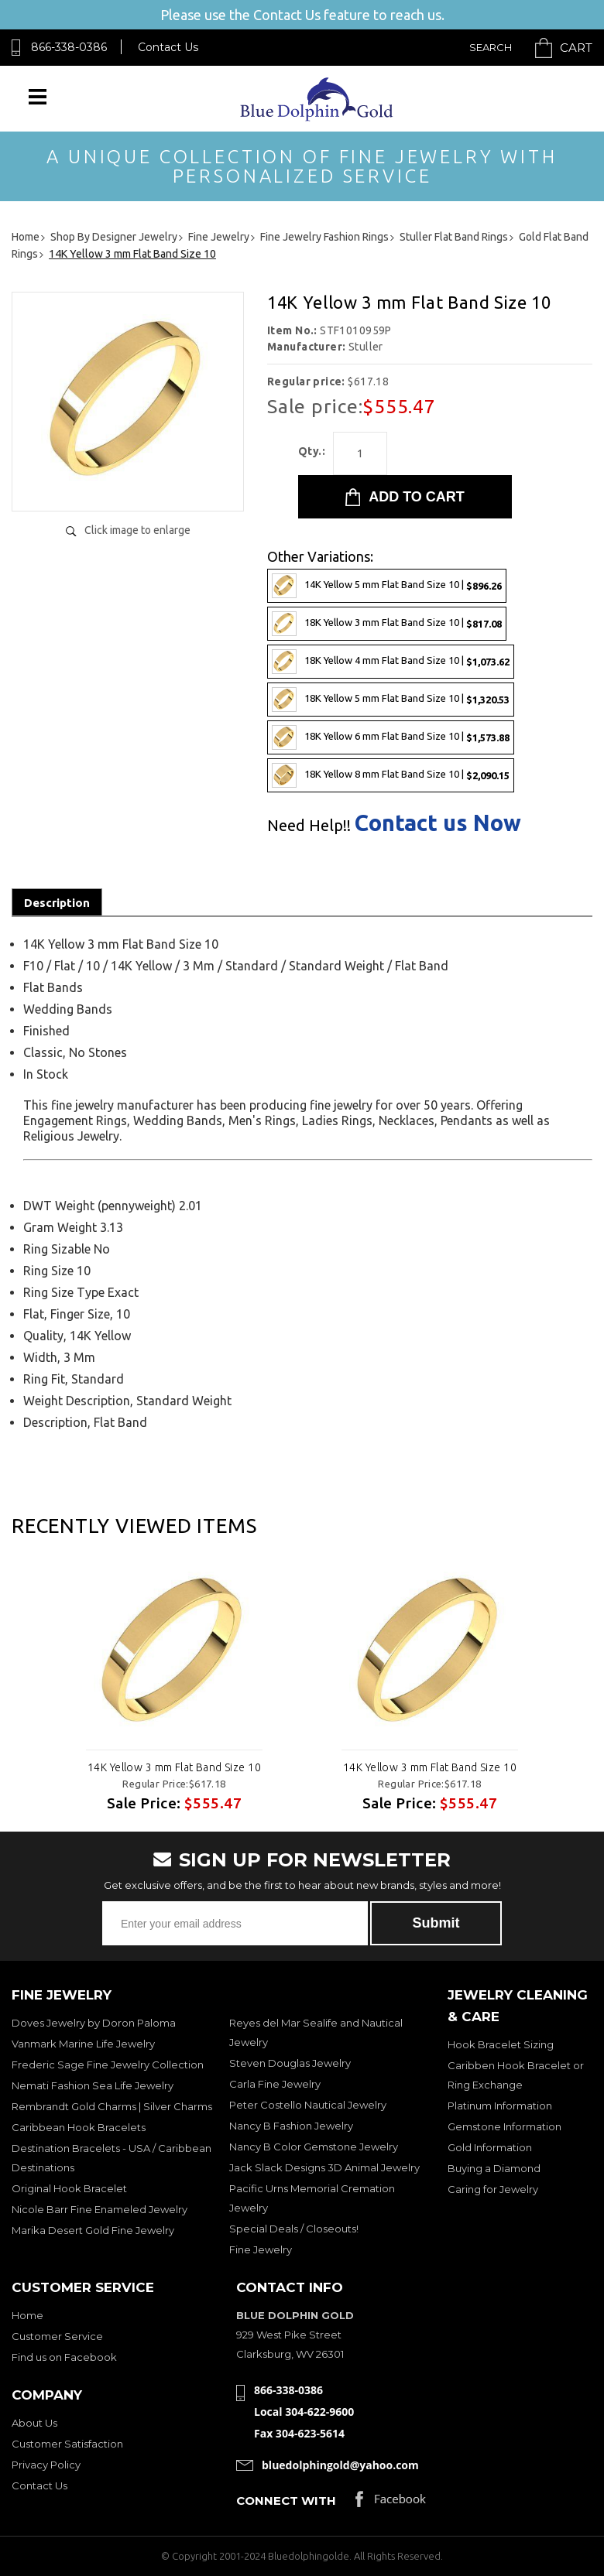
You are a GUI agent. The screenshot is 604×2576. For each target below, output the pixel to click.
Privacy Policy (46, 2464)
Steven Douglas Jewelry (290, 2063)
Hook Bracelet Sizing (501, 2044)
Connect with (286, 2500)
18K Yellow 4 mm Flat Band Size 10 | (391, 661)
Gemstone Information (504, 2126)
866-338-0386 (69, 47)
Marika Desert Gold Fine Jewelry (93, 2230)
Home (27, 2315)
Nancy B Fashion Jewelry (291, 2125)
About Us (34, 2423)
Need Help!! (309, 825)
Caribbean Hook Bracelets (79, 2127)
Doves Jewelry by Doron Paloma (94, 2023)
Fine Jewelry (260, 2249)
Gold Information (490, 2147)
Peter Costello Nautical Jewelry (307, 2105)
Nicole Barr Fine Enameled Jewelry (99, 2209)
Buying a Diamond (494, 2168)
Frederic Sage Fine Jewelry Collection (108, 2064)
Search (490, 47)
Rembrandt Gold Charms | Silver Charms (112, 2106)
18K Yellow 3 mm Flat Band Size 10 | (387, 623)
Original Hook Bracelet (69, 2188)
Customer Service (57, 2336)
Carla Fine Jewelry (275, 2084)
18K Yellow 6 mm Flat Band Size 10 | (391, 737)
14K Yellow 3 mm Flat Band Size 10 (174, 1767)
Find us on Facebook (64, 2357)
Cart (576, 47)
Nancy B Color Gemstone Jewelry (313, 2146)
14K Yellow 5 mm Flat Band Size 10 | (387, 585)
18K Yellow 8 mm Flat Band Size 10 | (391, 775)
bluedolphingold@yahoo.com (340, 2465)
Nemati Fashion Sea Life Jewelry (92, 2085)
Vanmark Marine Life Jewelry (83, 2043)
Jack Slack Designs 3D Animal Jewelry (324, 2167)
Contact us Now (438, 823)
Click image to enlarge (137, 530)
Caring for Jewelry (493, 2189)
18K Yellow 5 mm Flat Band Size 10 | (391, 699)
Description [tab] (57, 902)
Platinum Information (500, 2105)
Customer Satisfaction (67, 2443)
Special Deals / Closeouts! (294, 2228)
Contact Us (168, 47)
